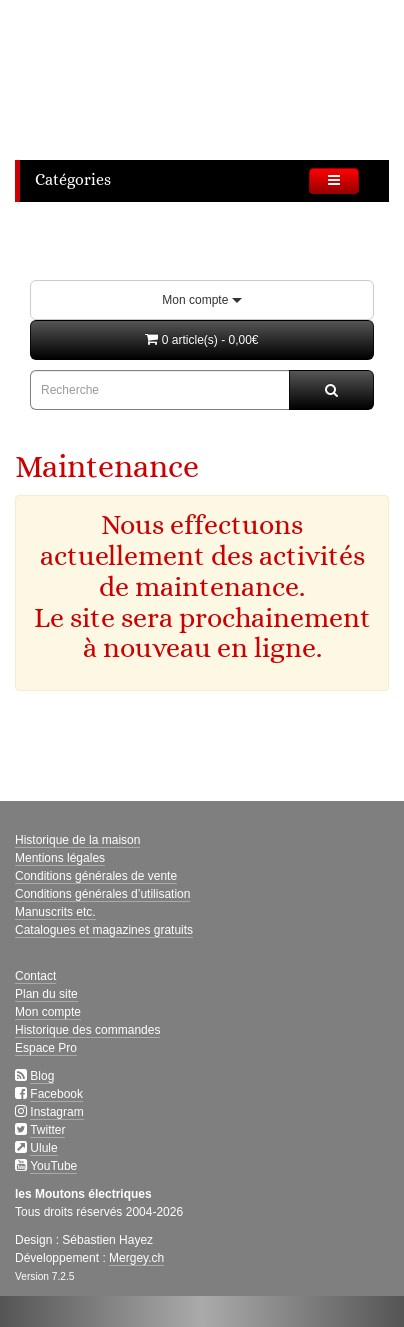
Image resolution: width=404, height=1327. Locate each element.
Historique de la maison (77, 840)
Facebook (56, 1094)
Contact (35, 976)
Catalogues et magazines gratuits (104, 930)
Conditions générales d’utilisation (102, 894)
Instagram (56, 1112)
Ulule (43, 1148)
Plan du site (46, 994)
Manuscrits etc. (55, 912)
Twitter (47, 1130)
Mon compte (201, 300)
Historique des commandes (87, 1030)
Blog (42, 1076)
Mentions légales (60, 858)
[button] (202, 340)
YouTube (53, 1166)
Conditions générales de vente (96, 876)
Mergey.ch (136, 1258)
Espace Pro (46, 1048)
